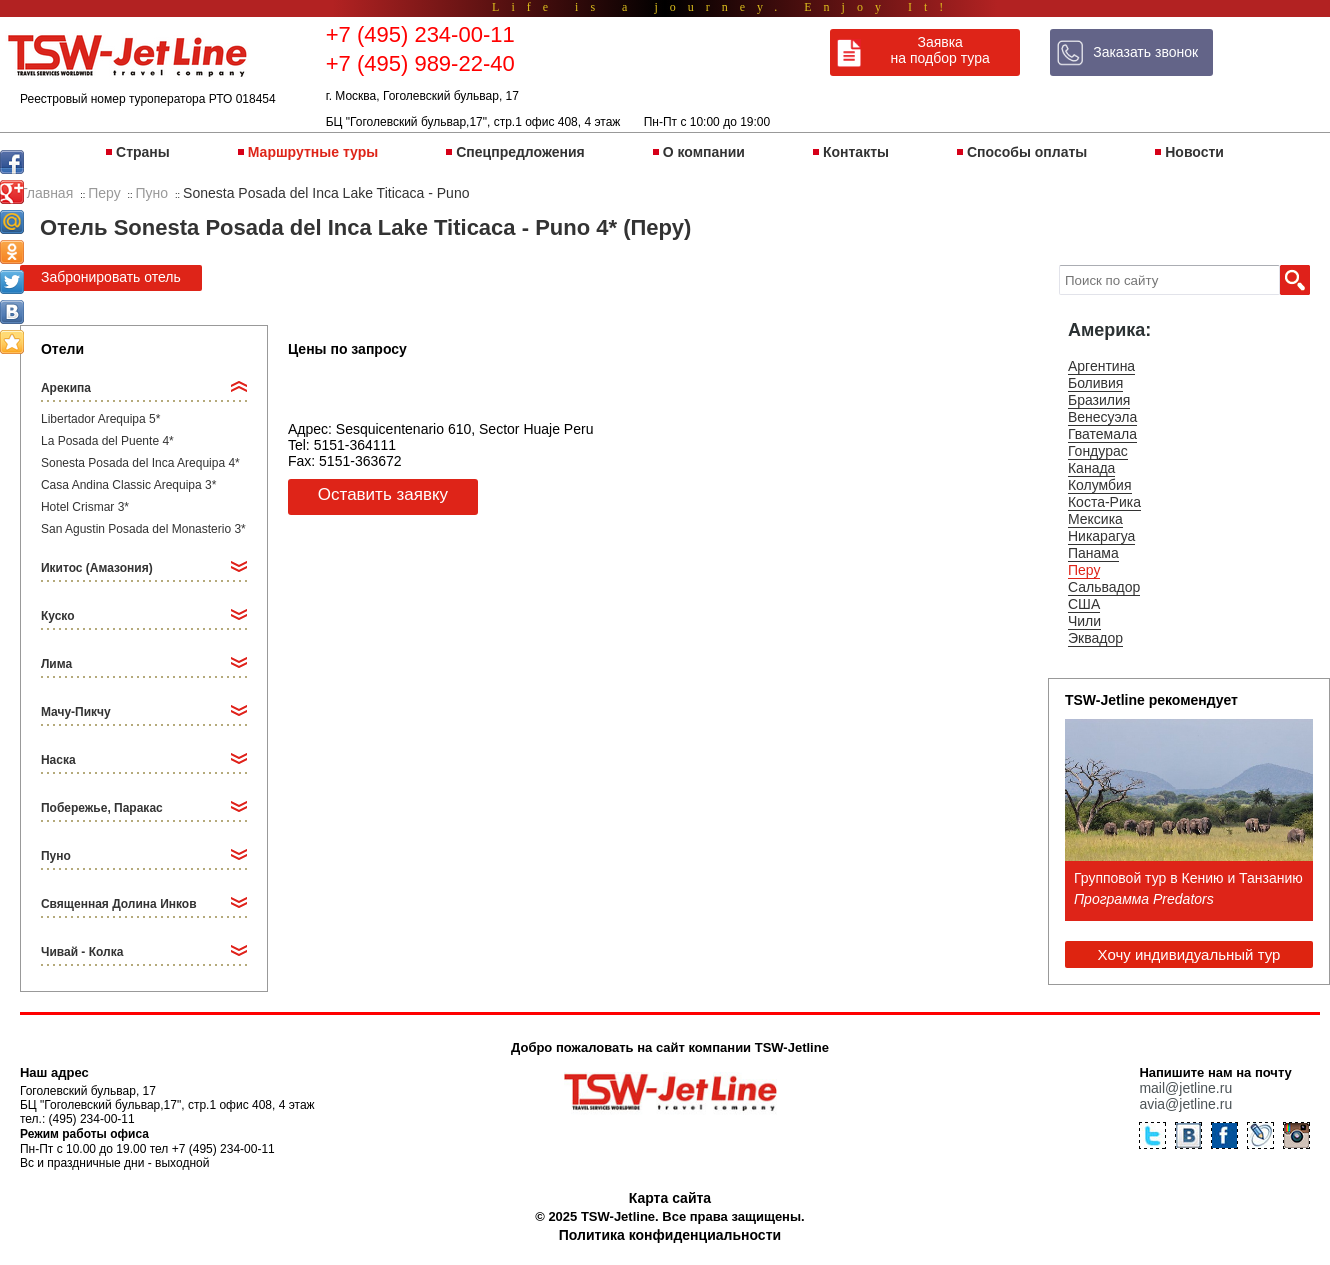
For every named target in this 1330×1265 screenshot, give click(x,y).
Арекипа (66, 388)
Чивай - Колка (82, 952)
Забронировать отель (111, 277)
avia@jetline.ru (1185, 1104)
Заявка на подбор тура (940, 50)
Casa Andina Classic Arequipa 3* (128, 485)
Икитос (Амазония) (97, 568)
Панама (1093, 553)
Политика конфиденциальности (670, 1235)
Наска (58, 760)
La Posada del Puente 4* (107, 441)
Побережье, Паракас (102, 808)
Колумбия (1100, 485)
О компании (704, 152)
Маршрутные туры (313, 152)
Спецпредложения (520, 152)
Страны (143, 152)
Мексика (1095, 519)
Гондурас (1098, 451)
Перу (1084, 570)
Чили (1084, 621)
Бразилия (1099, 400)
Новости (1194, 152)
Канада (1091, 468)
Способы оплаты (1027, 152)
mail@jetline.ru (1185, 1088)
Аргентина (1101, 366)
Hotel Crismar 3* (85, 507)
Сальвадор (1104, 587)
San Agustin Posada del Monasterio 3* (143, 529)
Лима (56, 664)
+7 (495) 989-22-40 (420, 63)
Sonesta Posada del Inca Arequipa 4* (140, 463)
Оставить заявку (383, 494)
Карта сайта (670, 1198)
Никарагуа (1101, 536)
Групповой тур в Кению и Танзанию (1188, 878)
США (1084, 604)
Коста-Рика (1104, 502)
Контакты (856, 152)
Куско (58, 616)
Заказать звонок (1145, 52)
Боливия (1096, 383)
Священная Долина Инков (119, 904)
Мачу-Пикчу (76, 712)
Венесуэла (1102, 417)
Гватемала (1102, 434)
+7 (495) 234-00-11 (420, 34)
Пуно (56, 856)
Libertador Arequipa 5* (100, 419)
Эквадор (1095, 638)
